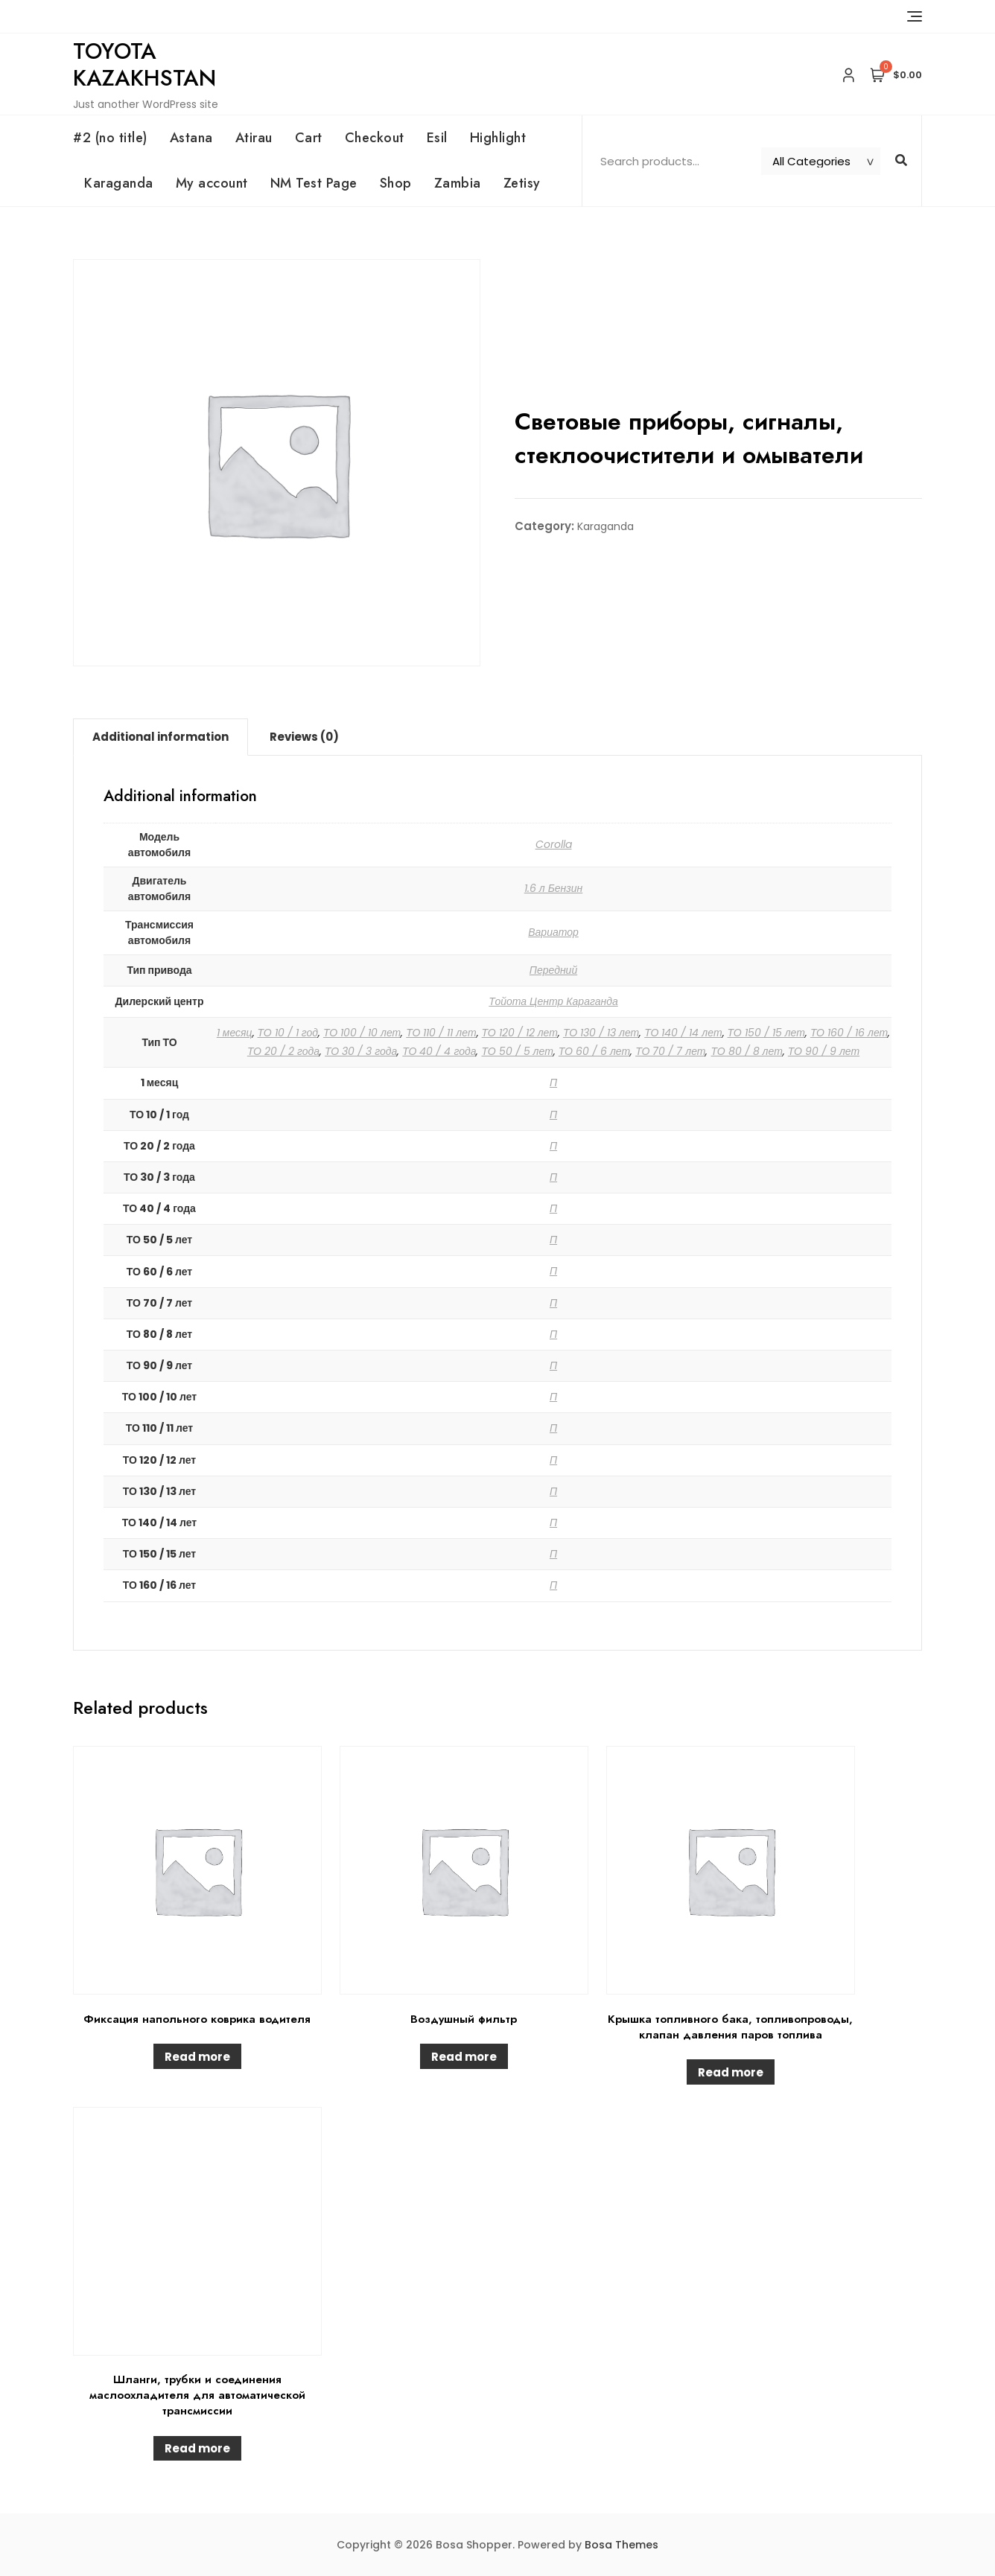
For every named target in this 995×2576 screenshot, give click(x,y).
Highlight (498, 137)
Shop (396, 183)
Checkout (374, 137)
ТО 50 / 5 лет (517, 1051)
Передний (553, 970)
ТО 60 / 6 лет (594, 1051)
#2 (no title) (110, 137)
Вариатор (553, 932)
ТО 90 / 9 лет (823, 1051)
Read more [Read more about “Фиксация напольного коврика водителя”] (197, 2057)
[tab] (160, 737)
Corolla (553, 844)
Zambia (457, 183)
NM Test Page (313, 183)
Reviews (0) (304, 737)
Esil (437, 137)
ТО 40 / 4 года (439, 1051)
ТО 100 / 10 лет (362, 1032)
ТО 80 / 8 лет (746, 1051)
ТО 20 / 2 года (283, 1051)
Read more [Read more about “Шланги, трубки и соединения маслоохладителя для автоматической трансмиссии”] (197, 2448)
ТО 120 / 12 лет (520, 1032)
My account (212, 183)
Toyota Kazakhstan (144, 64)
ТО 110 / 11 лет (441, 1032)
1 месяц (234, 1032)
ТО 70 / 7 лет (670, 1051)
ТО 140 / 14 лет (683, 1032)
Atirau (254, 137)
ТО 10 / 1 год (288, 1032)
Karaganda (118, 183)
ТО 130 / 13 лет (601, 1032)
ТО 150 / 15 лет (766, 1032)
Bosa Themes (621, 2544)
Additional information (160, 737)
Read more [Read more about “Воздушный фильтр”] (464, 2057)
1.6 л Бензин (553, 888)
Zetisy (522, 183)
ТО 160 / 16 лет (849, 1032)
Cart (308, 137)
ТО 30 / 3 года (361, 1051)
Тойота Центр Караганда (553, 1001)
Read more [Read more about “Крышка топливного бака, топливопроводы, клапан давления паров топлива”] (730, 2072)
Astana (191, 137)
